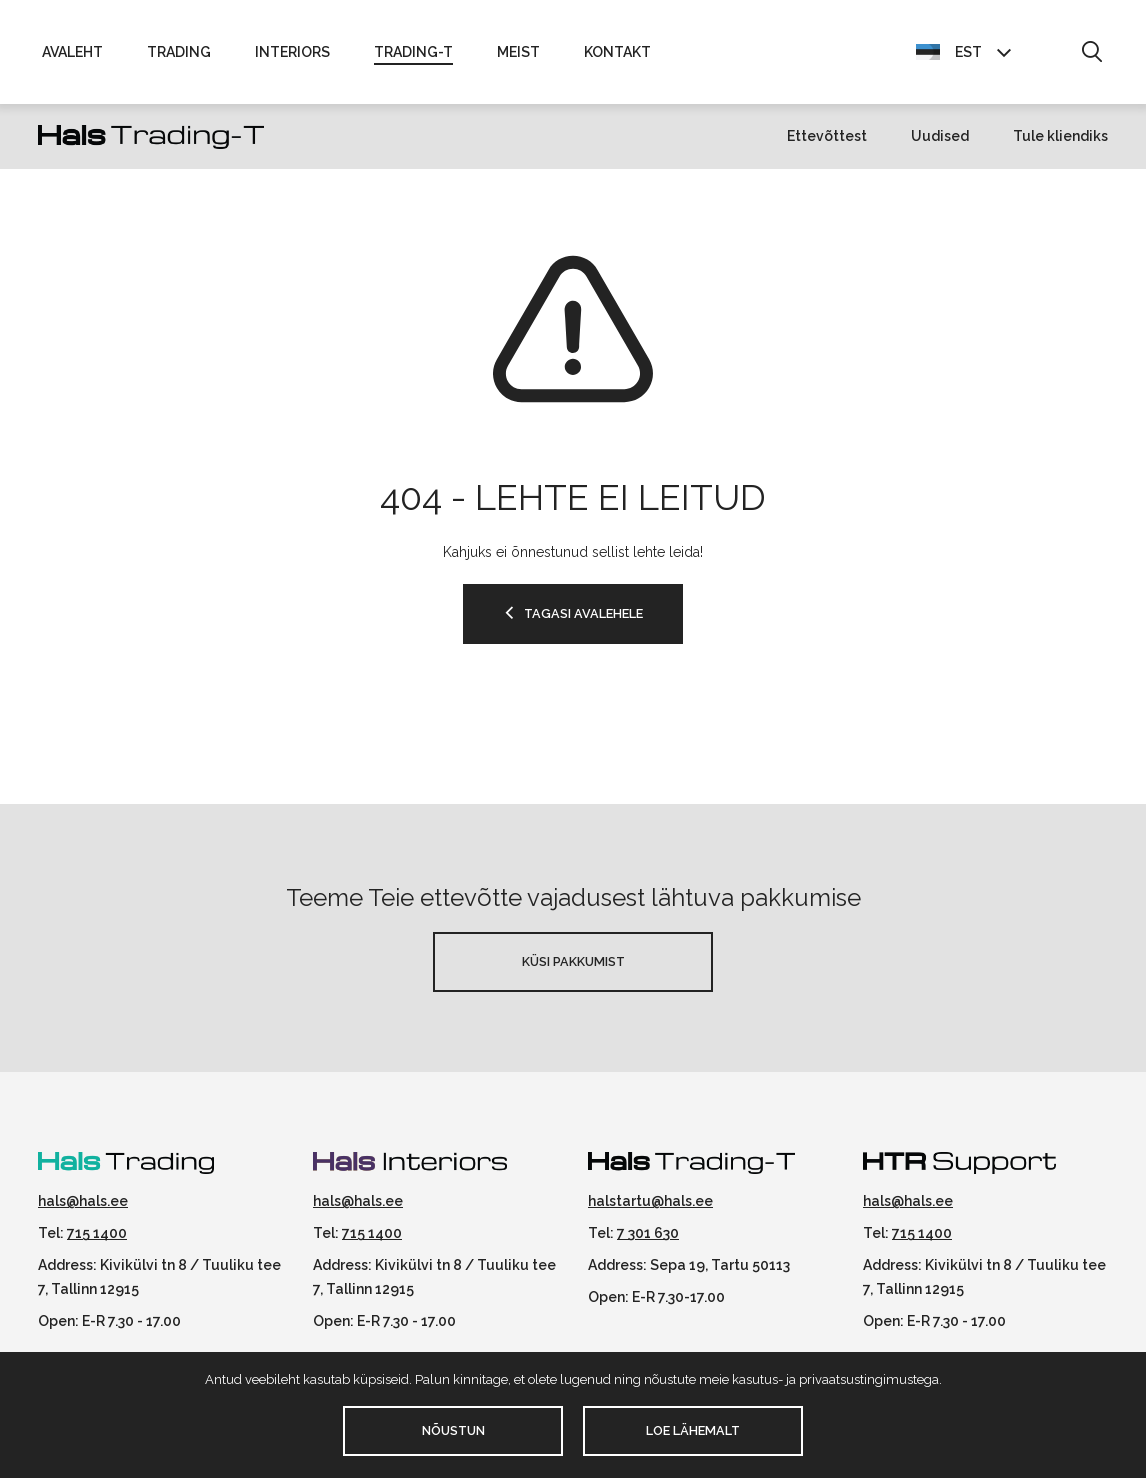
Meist (518, 52)
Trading (179, 52)
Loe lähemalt (693, 1430)
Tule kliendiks (1060, 136)
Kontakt (617, 52)
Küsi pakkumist (573, 961)
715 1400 (97, 1233)
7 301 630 (648, 1233)
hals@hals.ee (83, 1201)
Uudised (940, 136)
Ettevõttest (827, 136)
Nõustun (453, 1430)
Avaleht (72, 52)
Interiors (292, 52)
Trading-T (413, 52)
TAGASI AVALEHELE (583, 613)
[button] (1091, 53)
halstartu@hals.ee (650, 1201)
